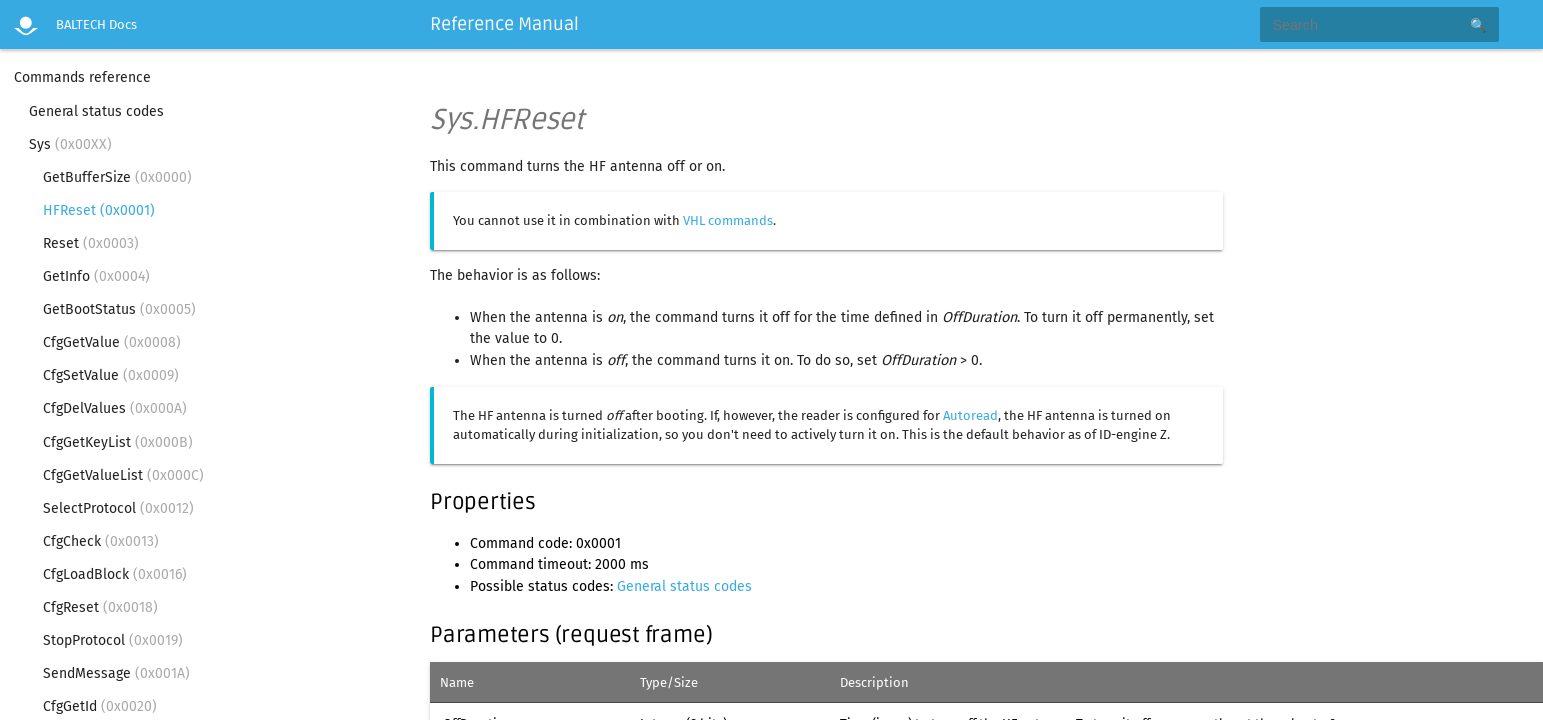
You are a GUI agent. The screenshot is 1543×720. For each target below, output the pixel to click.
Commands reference (82, 77)
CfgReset (100, 607)
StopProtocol (113, 640)
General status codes (96, 111)
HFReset (99, 210)
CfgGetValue (112, 342)
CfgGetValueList (123, 475)
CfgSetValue (111, 375)
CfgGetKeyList (118, 442)
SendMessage (116, 673)
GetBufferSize (117, 177)
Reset (91, 243)
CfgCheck (101, 541)
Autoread (970, 415)
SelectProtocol (118, 508)
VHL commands (728, 220)
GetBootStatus (119, 309)
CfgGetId (100, 706)
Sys (70, 144)
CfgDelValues (115, 408)
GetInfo (96, 276)
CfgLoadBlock (115, 574)
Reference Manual (504, 24)
